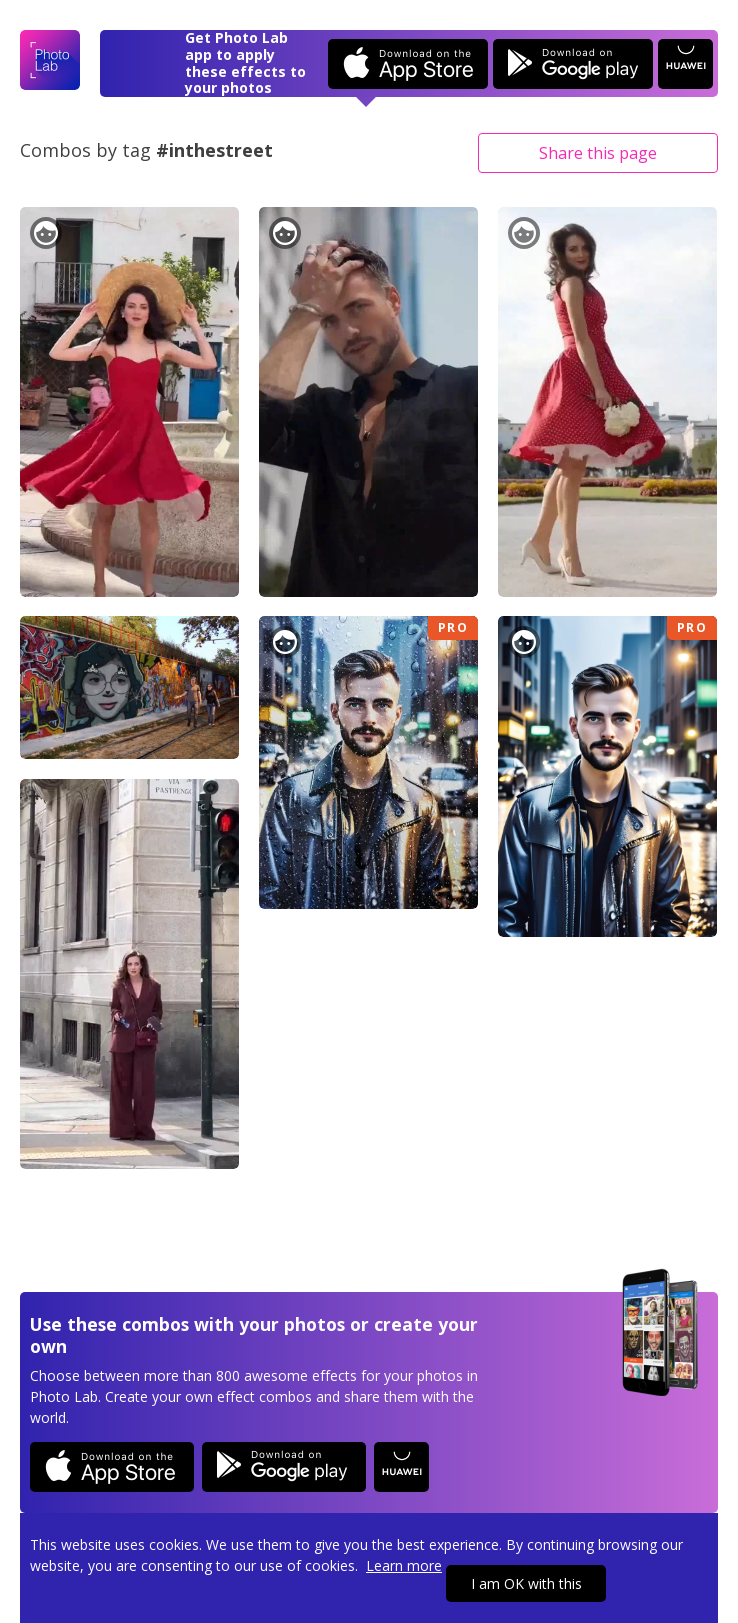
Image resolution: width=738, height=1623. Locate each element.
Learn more (404, 1565)
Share (598, 153)
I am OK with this (526, 1583)
